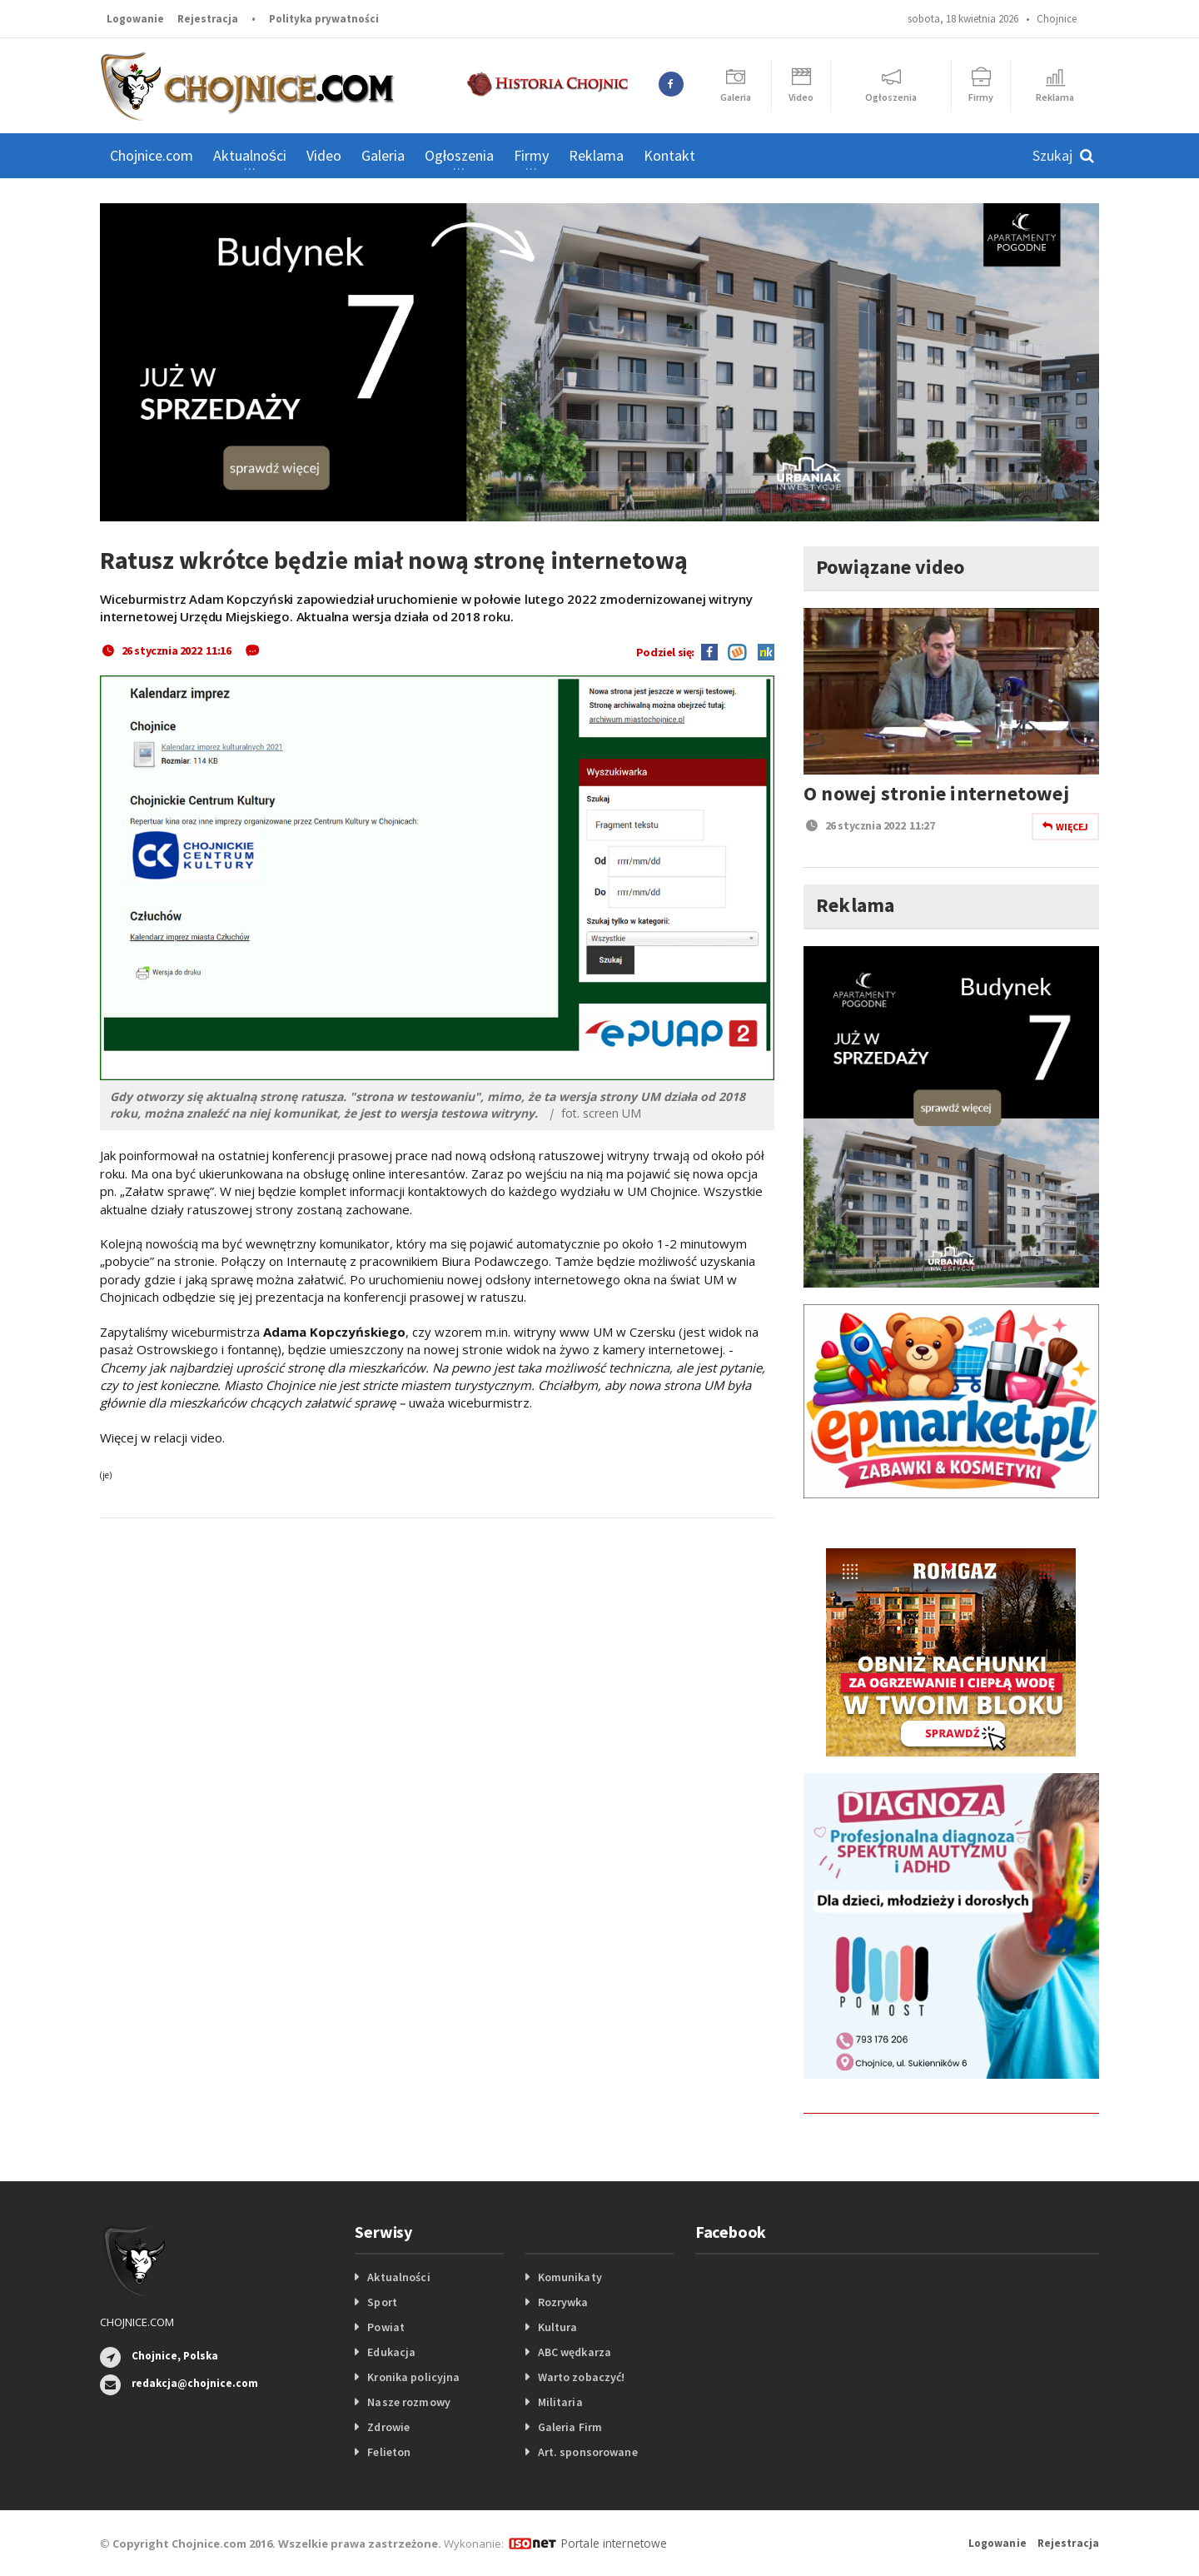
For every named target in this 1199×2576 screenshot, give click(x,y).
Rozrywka (563, 2301)
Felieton (388, 2451)
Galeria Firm (569, 2426)
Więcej (1065, 827)
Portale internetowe (611, 2542)
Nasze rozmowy (408, 2401)
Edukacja (391, 2351)
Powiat (385, 2326)
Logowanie (135, 19)
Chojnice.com (151, 155)
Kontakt (669, 155)
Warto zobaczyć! (581, 2376)
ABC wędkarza (574, 2351)
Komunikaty (569, 2277)
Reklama (596, 155)
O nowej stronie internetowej (933, 793)
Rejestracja (207, 19)
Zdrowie (388, 2426)
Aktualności (398, 2277)
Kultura (557, 2326)
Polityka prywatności (324, 19)
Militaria (560, 2401)
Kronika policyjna (412, 2376)
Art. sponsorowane (587, 2451)
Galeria (383, 155)
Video (323, 155)
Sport (381, 2301)
